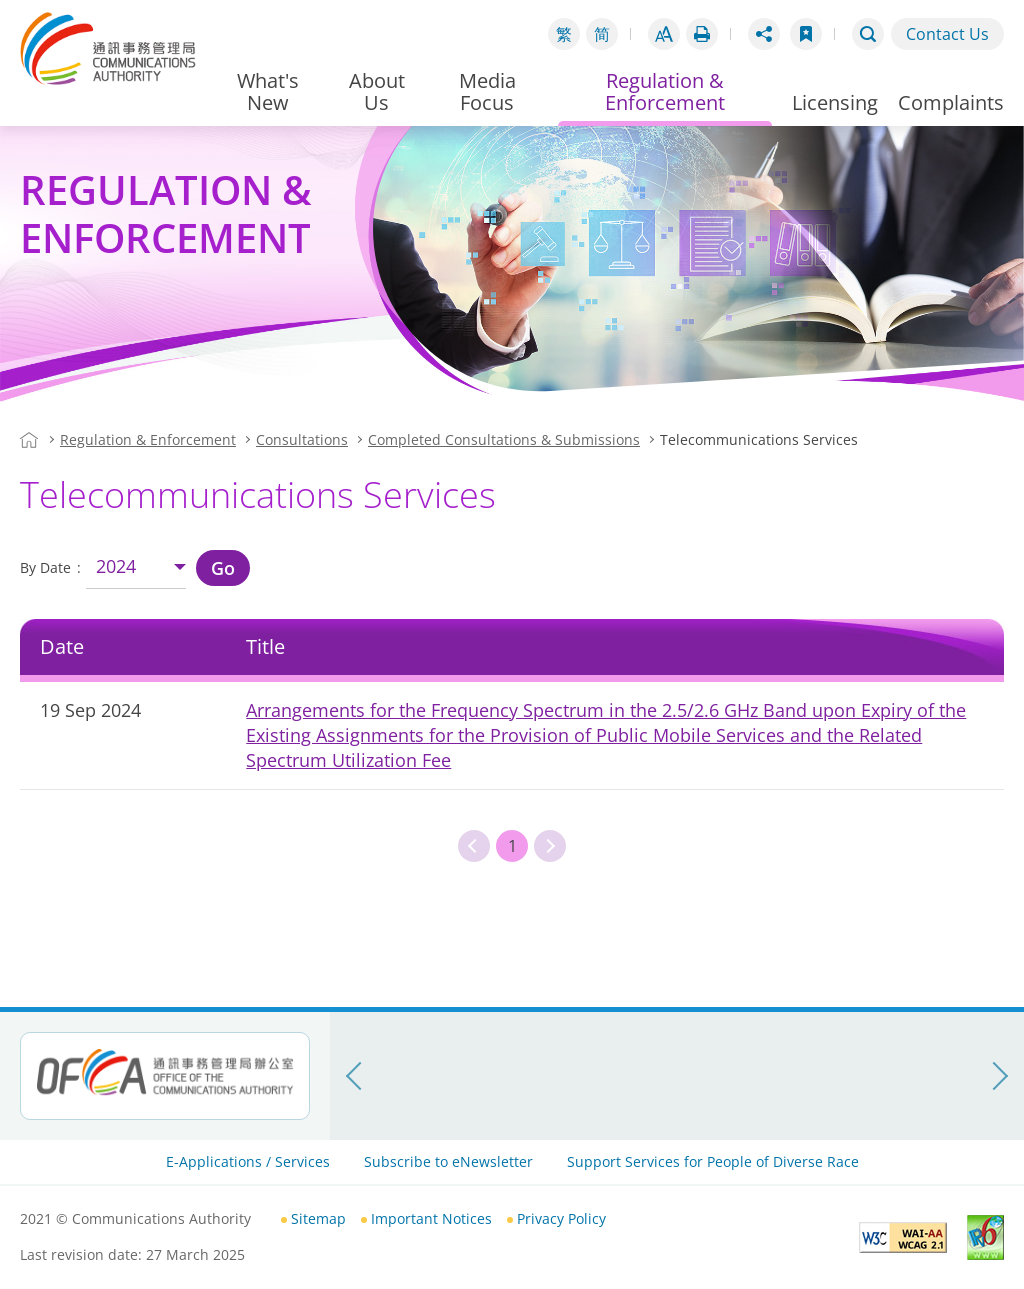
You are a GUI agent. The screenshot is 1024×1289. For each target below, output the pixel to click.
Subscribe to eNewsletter (448, 1161)
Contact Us (947, 34)
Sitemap (318, 1218)
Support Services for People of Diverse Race (713, 1161)
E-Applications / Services (248, 1161)
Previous (474, 846)
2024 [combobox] (116, 566)
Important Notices (431, 1218)
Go (223, 568)
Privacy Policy (561, 1218)
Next (550, 846)
